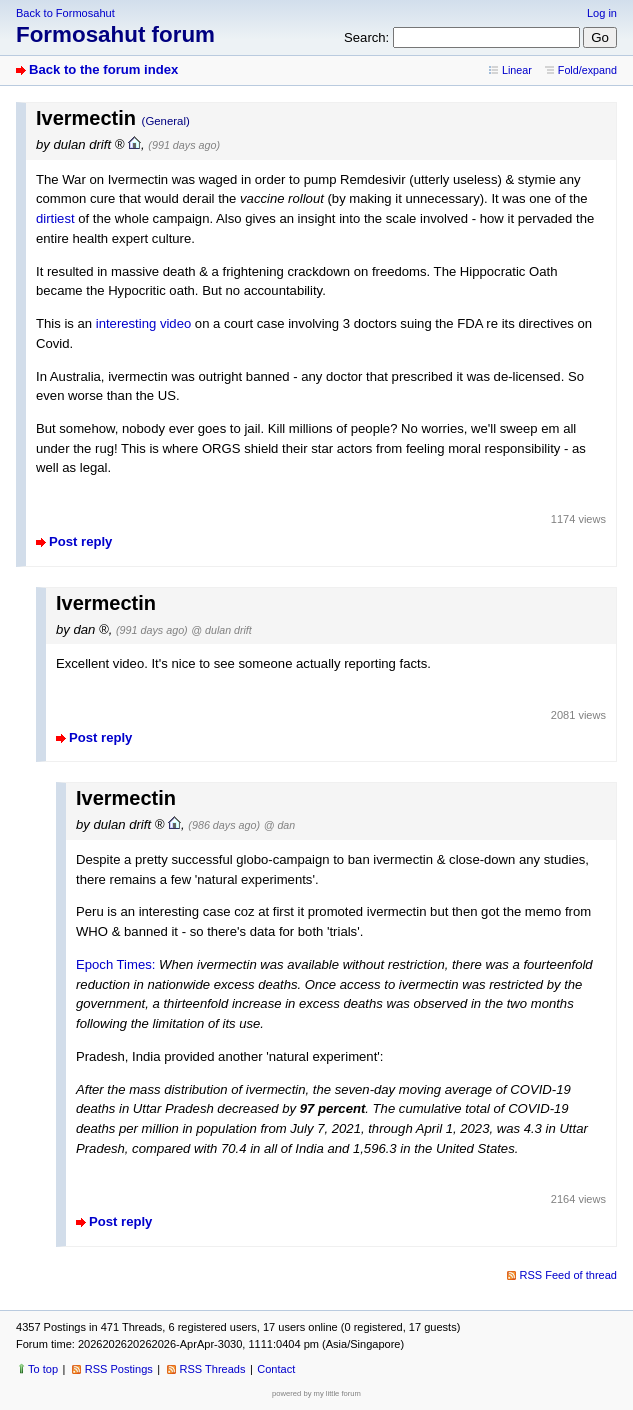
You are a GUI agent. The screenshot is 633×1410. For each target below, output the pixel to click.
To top (43, 1369)
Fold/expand (587, 70)
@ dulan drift (221, 630)
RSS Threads (213, 1369)
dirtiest (55, 218)
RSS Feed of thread (569, 1275)
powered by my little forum (316, 1393)
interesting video (143, 323)
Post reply (80, 541)
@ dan (279, 825)
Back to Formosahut (65, 13)
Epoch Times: (115, 964)
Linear (517, 70)
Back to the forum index (103, 69)
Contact (276, 1369)
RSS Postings (119, 1369)
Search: (366, 37)
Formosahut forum (115, 34)
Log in (602, 13)
